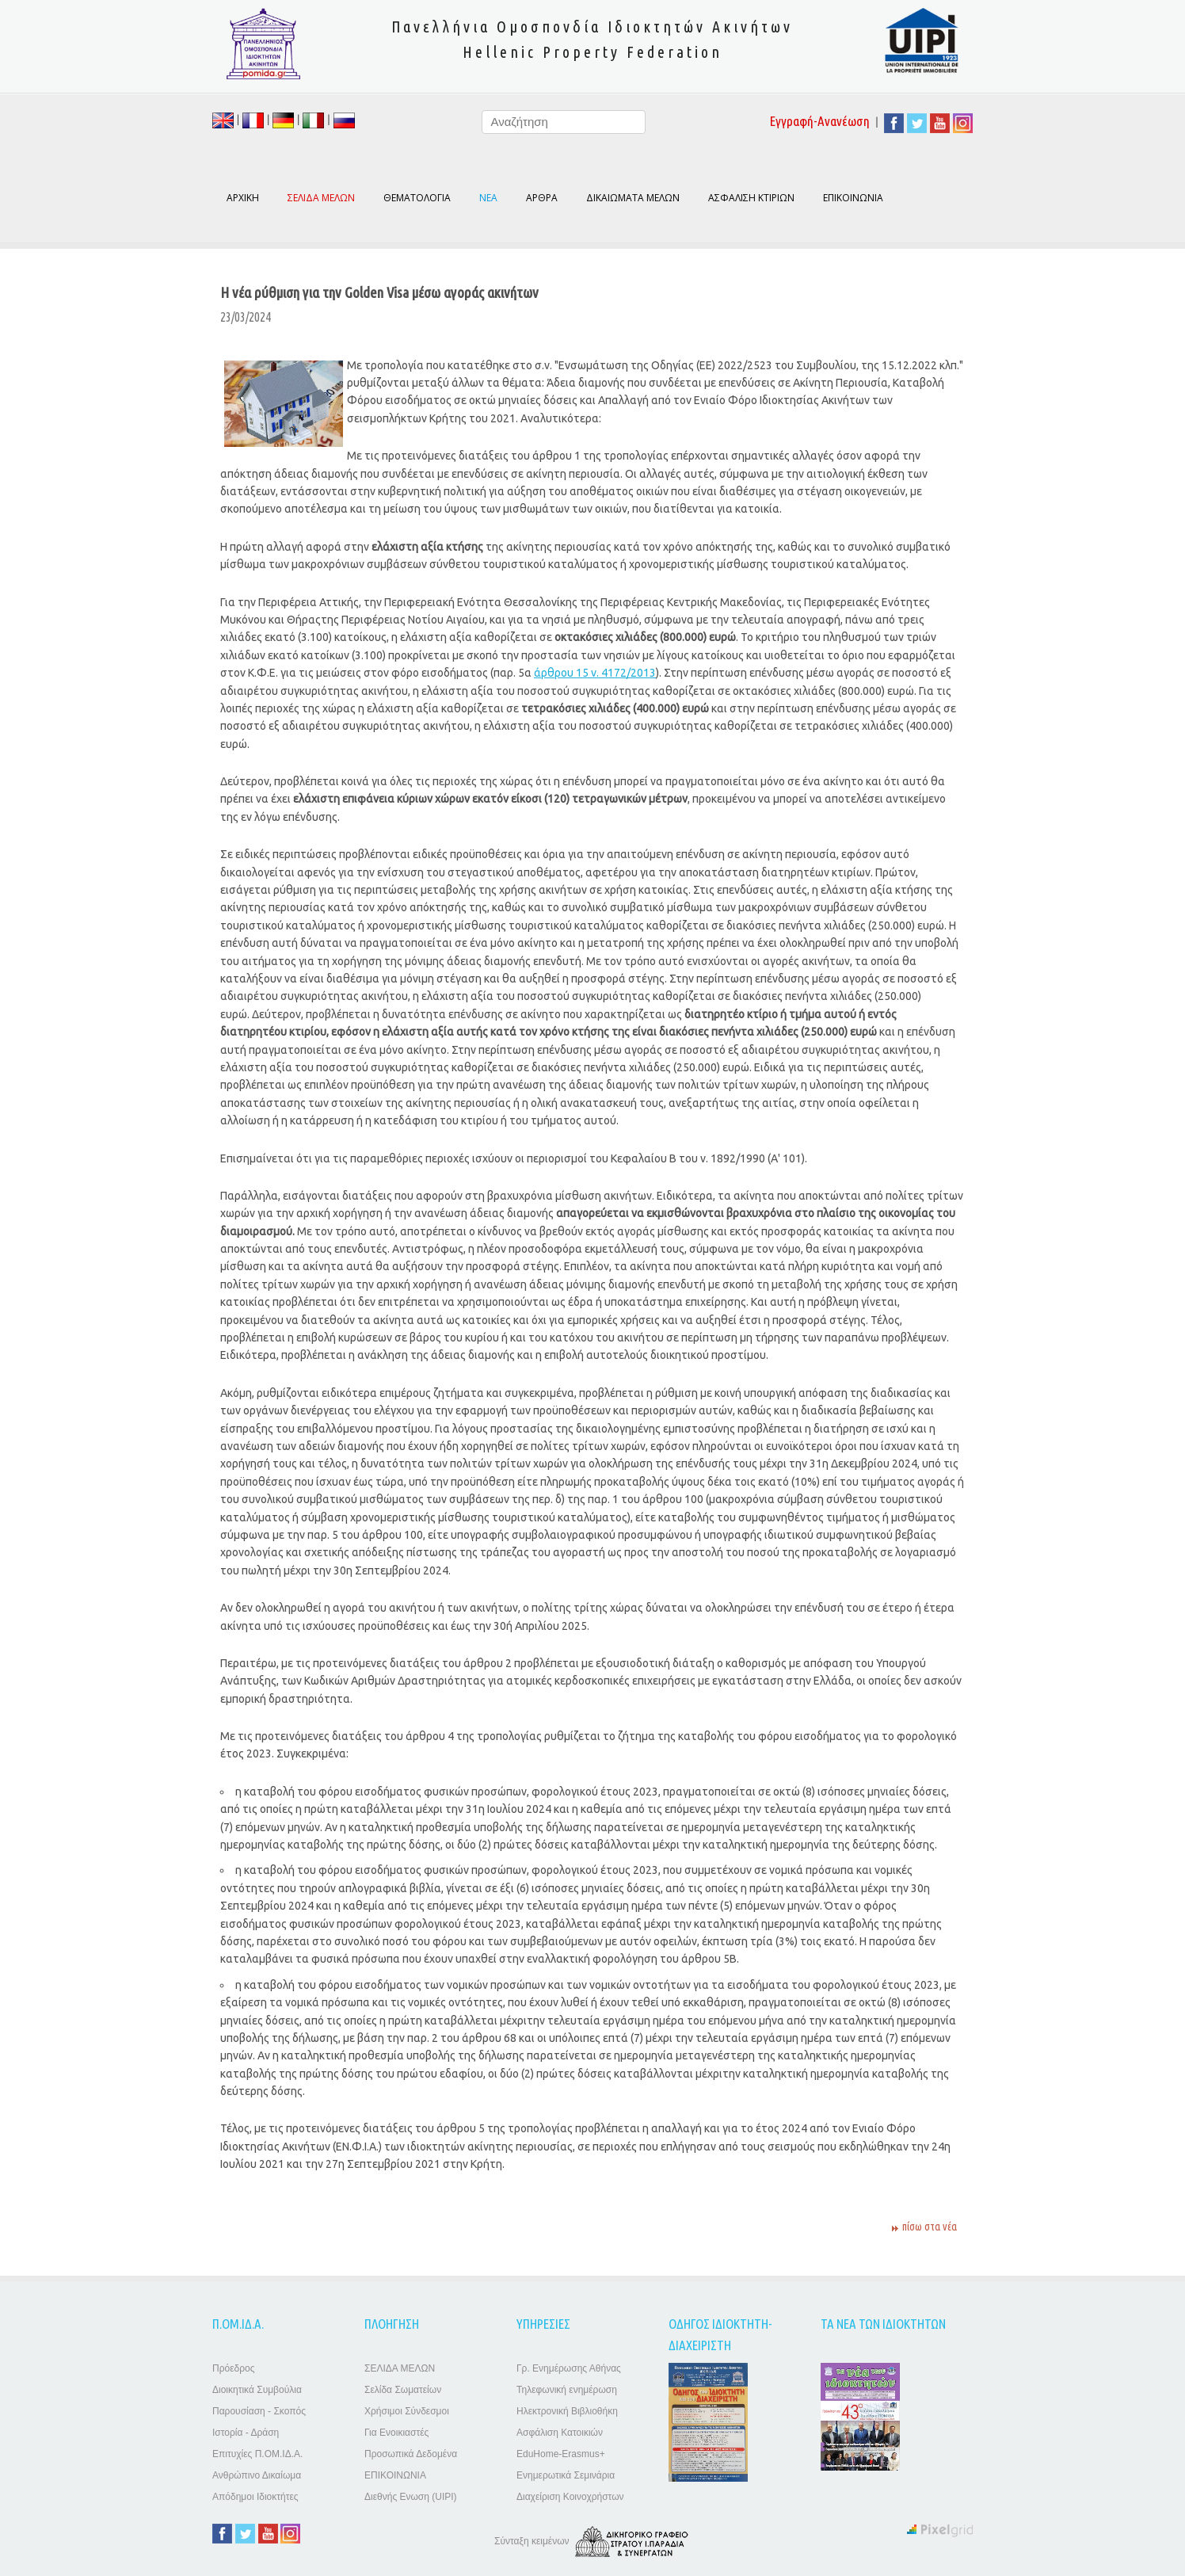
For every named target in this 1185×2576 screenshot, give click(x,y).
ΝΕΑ (488, 197)
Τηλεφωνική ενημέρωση (566, 2389)
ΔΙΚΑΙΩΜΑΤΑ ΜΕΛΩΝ (633, 197)
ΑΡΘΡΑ (542, 197)
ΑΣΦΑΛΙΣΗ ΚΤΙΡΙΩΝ (751, 197)
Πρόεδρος (233, 2368)
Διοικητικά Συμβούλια (257, 2389)
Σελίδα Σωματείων (402, 2389)
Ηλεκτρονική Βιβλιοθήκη (567, 2411)
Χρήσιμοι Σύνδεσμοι (406, 2411)
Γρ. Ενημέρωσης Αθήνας (568, 2368)
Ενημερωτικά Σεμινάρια (565, 2475)
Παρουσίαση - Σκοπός (259, 2411)
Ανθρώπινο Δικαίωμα (256, 2475)
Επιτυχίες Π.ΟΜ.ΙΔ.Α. (257, 2454)
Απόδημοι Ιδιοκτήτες (255, 2496)
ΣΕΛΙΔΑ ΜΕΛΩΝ (399, 2368)
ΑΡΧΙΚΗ (243, 197)
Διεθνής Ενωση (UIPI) (410, 2496)
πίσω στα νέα (929, 2226)
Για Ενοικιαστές (396, 2432)
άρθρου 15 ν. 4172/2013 (595, 672)
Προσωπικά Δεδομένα (410, 2454)
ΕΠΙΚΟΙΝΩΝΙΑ (853, 197)
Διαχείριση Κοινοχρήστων (570, 2496)
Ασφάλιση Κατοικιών (559, 2432)
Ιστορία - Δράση (245, 2432)
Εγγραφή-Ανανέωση (820, 120)
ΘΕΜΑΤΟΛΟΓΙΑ (417, 197)
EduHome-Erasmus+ (560, 2454)
